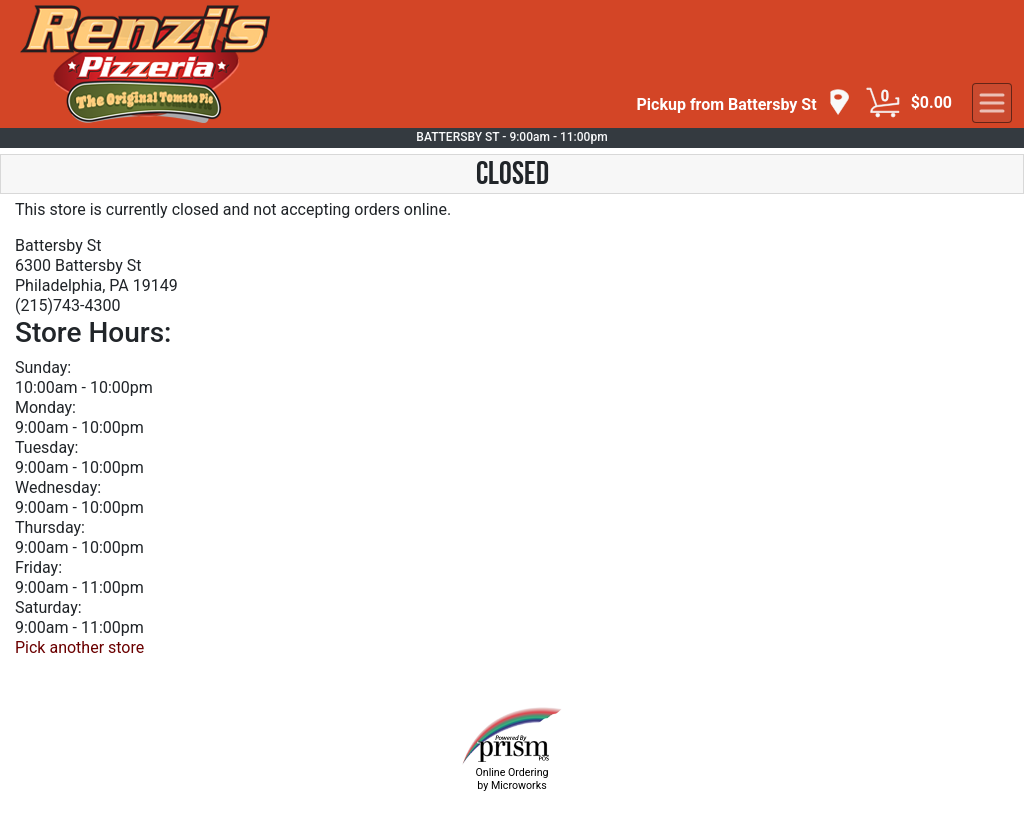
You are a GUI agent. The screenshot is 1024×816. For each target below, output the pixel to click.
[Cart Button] (883, 103)
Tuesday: (46, 447)
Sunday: (43, 367)
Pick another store (79, 647)
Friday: (38, 567)
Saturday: (48, 607)
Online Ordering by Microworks (511, 779)
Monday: (45, 407)
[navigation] (744, 103)
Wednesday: (58, 487)
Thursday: (50, 527)
